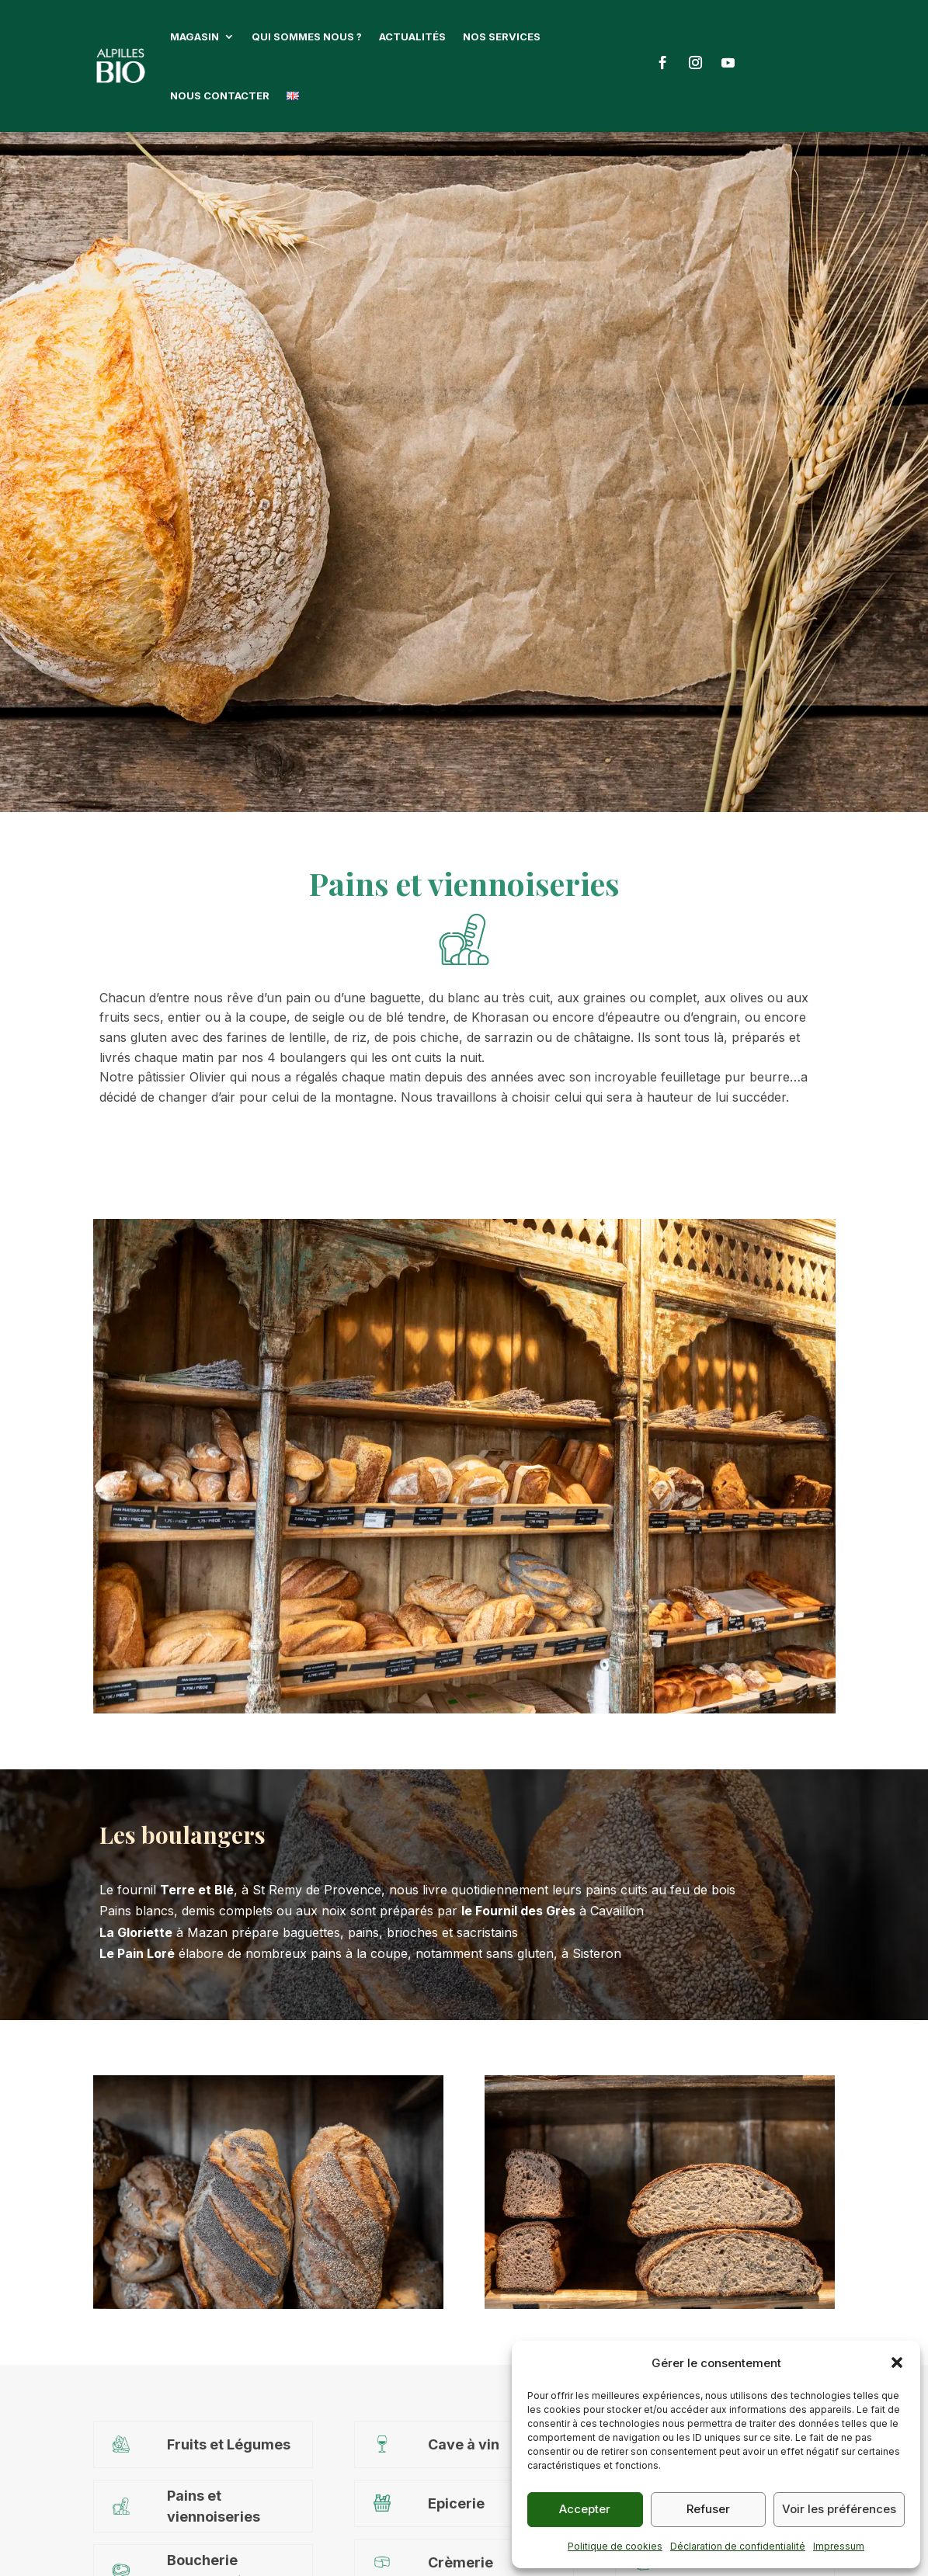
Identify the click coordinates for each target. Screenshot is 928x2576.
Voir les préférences (839, 2508)
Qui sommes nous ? (307, 36)
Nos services (501, 36)
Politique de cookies (615, 2546)
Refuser (708, 2508)
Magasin (194, 36)
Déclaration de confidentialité (737, 2546)
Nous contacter (219, 95)
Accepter (584, 2508)
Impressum (838, 2546)
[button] (897, 2362)
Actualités (412, 36)
